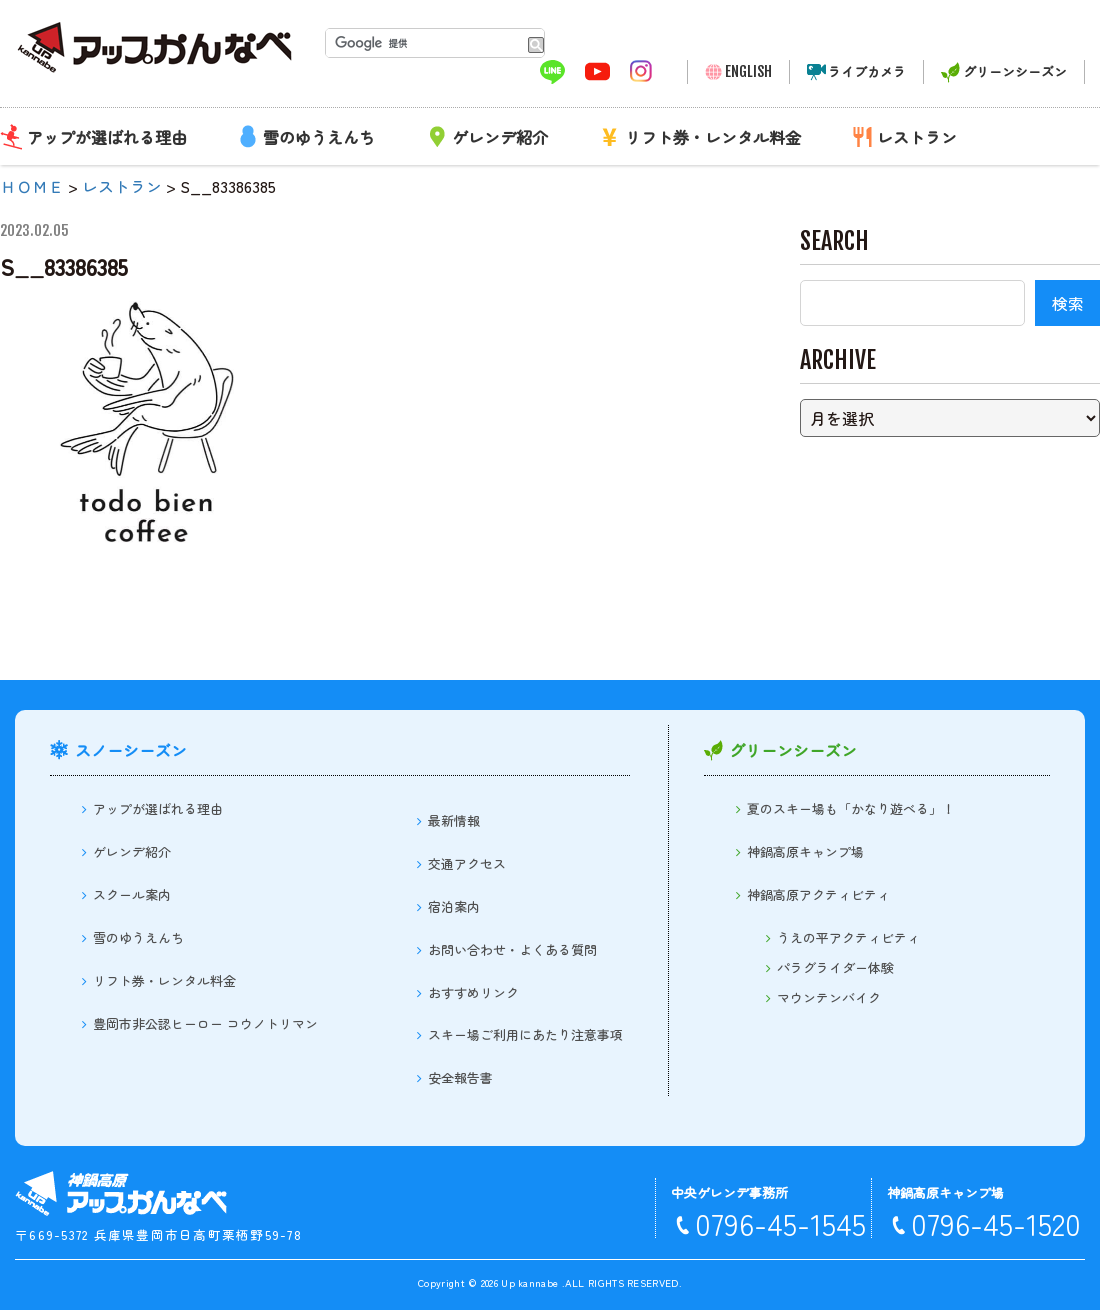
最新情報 (454, 820)
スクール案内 (132, 894)
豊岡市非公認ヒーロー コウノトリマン (205, 1023)
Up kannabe (529, 1282)
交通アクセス (467, 863)
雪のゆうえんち (319, 137)
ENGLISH (748, 71)
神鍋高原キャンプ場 (805, 851)
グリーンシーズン (1015, 71)
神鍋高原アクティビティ (818, 894)
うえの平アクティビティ (848, 937)
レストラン (917, 137)
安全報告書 (460, 1077)
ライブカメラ (867, 71)
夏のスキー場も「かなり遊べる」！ (851, 808)
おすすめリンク (473, 992)
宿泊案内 (454, 906)
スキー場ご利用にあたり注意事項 (525, 1034)
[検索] (422, 43)
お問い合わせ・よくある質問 (512, 949)
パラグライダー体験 (835, 967)
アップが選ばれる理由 (107, 137)
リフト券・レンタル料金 (713, 137)
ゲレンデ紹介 (500, 137)
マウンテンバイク (829, 997)
